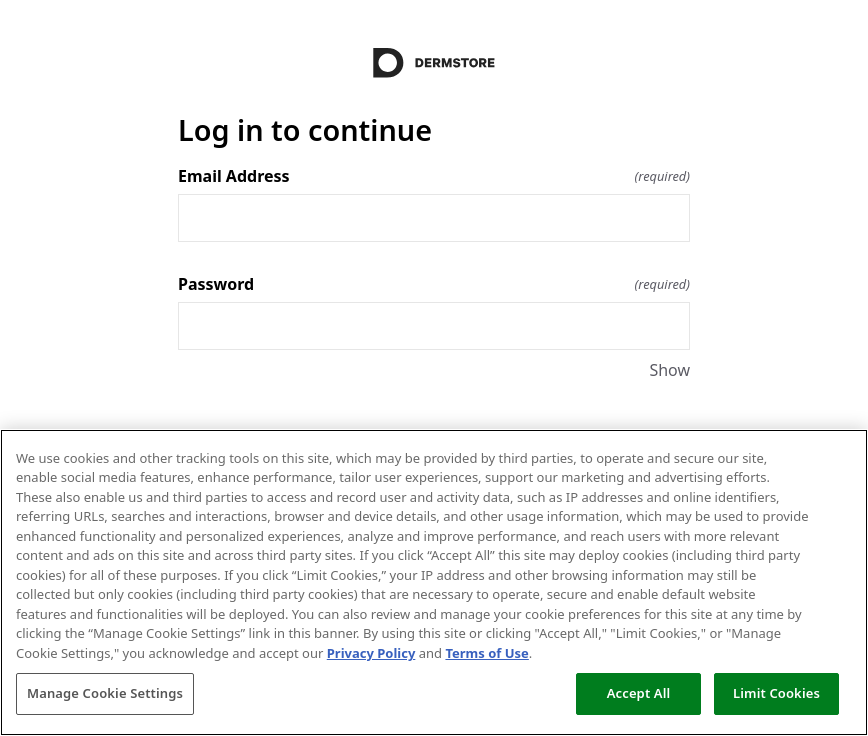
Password (434, 284)
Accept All (639, 693)
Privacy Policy (371, 653)
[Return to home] (434, 63)
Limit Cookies (776, 693)
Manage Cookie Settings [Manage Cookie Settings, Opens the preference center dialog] (105, 693)
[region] (434, 582)
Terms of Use (486, 653)
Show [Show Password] (669, 370)
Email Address (434, 176)
